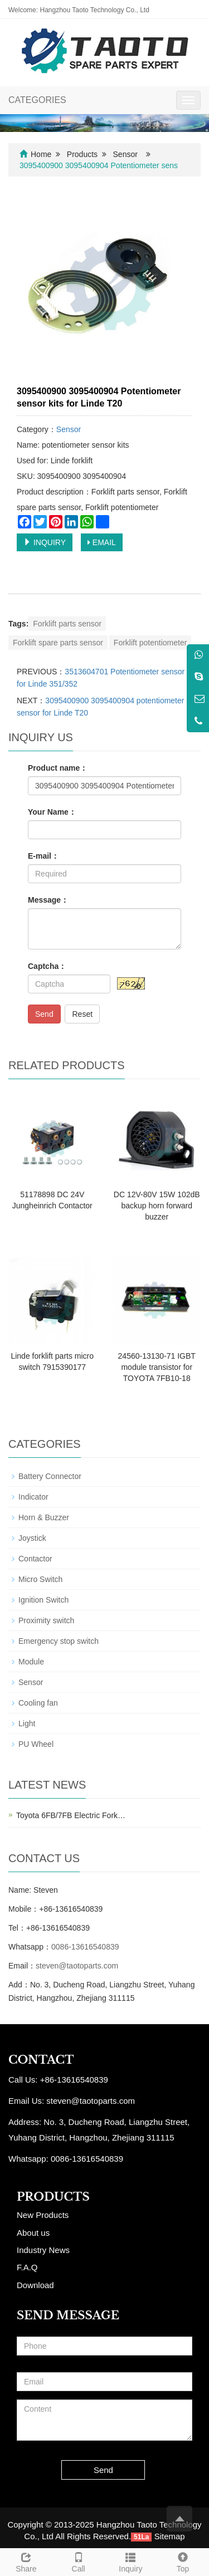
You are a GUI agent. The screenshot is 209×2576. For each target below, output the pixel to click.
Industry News (43, 2250)
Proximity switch (46, 1620)
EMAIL (102, 542)
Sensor (125, 154)
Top (183, 2561)
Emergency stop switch (58, 1641)
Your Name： (52, 811)
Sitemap (169, 2536)
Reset (82, 1014)
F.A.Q (27, 2267)
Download (35, 2285)
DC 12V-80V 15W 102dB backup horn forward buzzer (157, 1205)
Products (82, 154)
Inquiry (131, 2561)
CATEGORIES (37, 100)
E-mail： (43, 855)
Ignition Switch (43, 1599)
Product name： (58, 767)
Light (26, 1723)
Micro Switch (40, 1579)
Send (44, 1014)
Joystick (32, 1538)
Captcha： (47, 966)
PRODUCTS (53, 2196)
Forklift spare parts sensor (58, 642)
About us (33, 2232)
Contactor (35, 1558)
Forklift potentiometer (150, 642)
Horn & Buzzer (43, 1517)
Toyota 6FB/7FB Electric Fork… (70, 1815)
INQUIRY (44, 542)
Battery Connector (49, 1476)
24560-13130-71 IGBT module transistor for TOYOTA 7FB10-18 (157, 1367)
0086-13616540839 (85, 1946)
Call (78, 2561)
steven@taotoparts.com (77, 1965)
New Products (43, 2215)
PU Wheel (36, 1744)
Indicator (33, 1496)
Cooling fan (38, 1702)
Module (31, 1661)
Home (41, 154)
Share (26, 2561)
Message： (48, 899)
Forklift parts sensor (67, 623)
